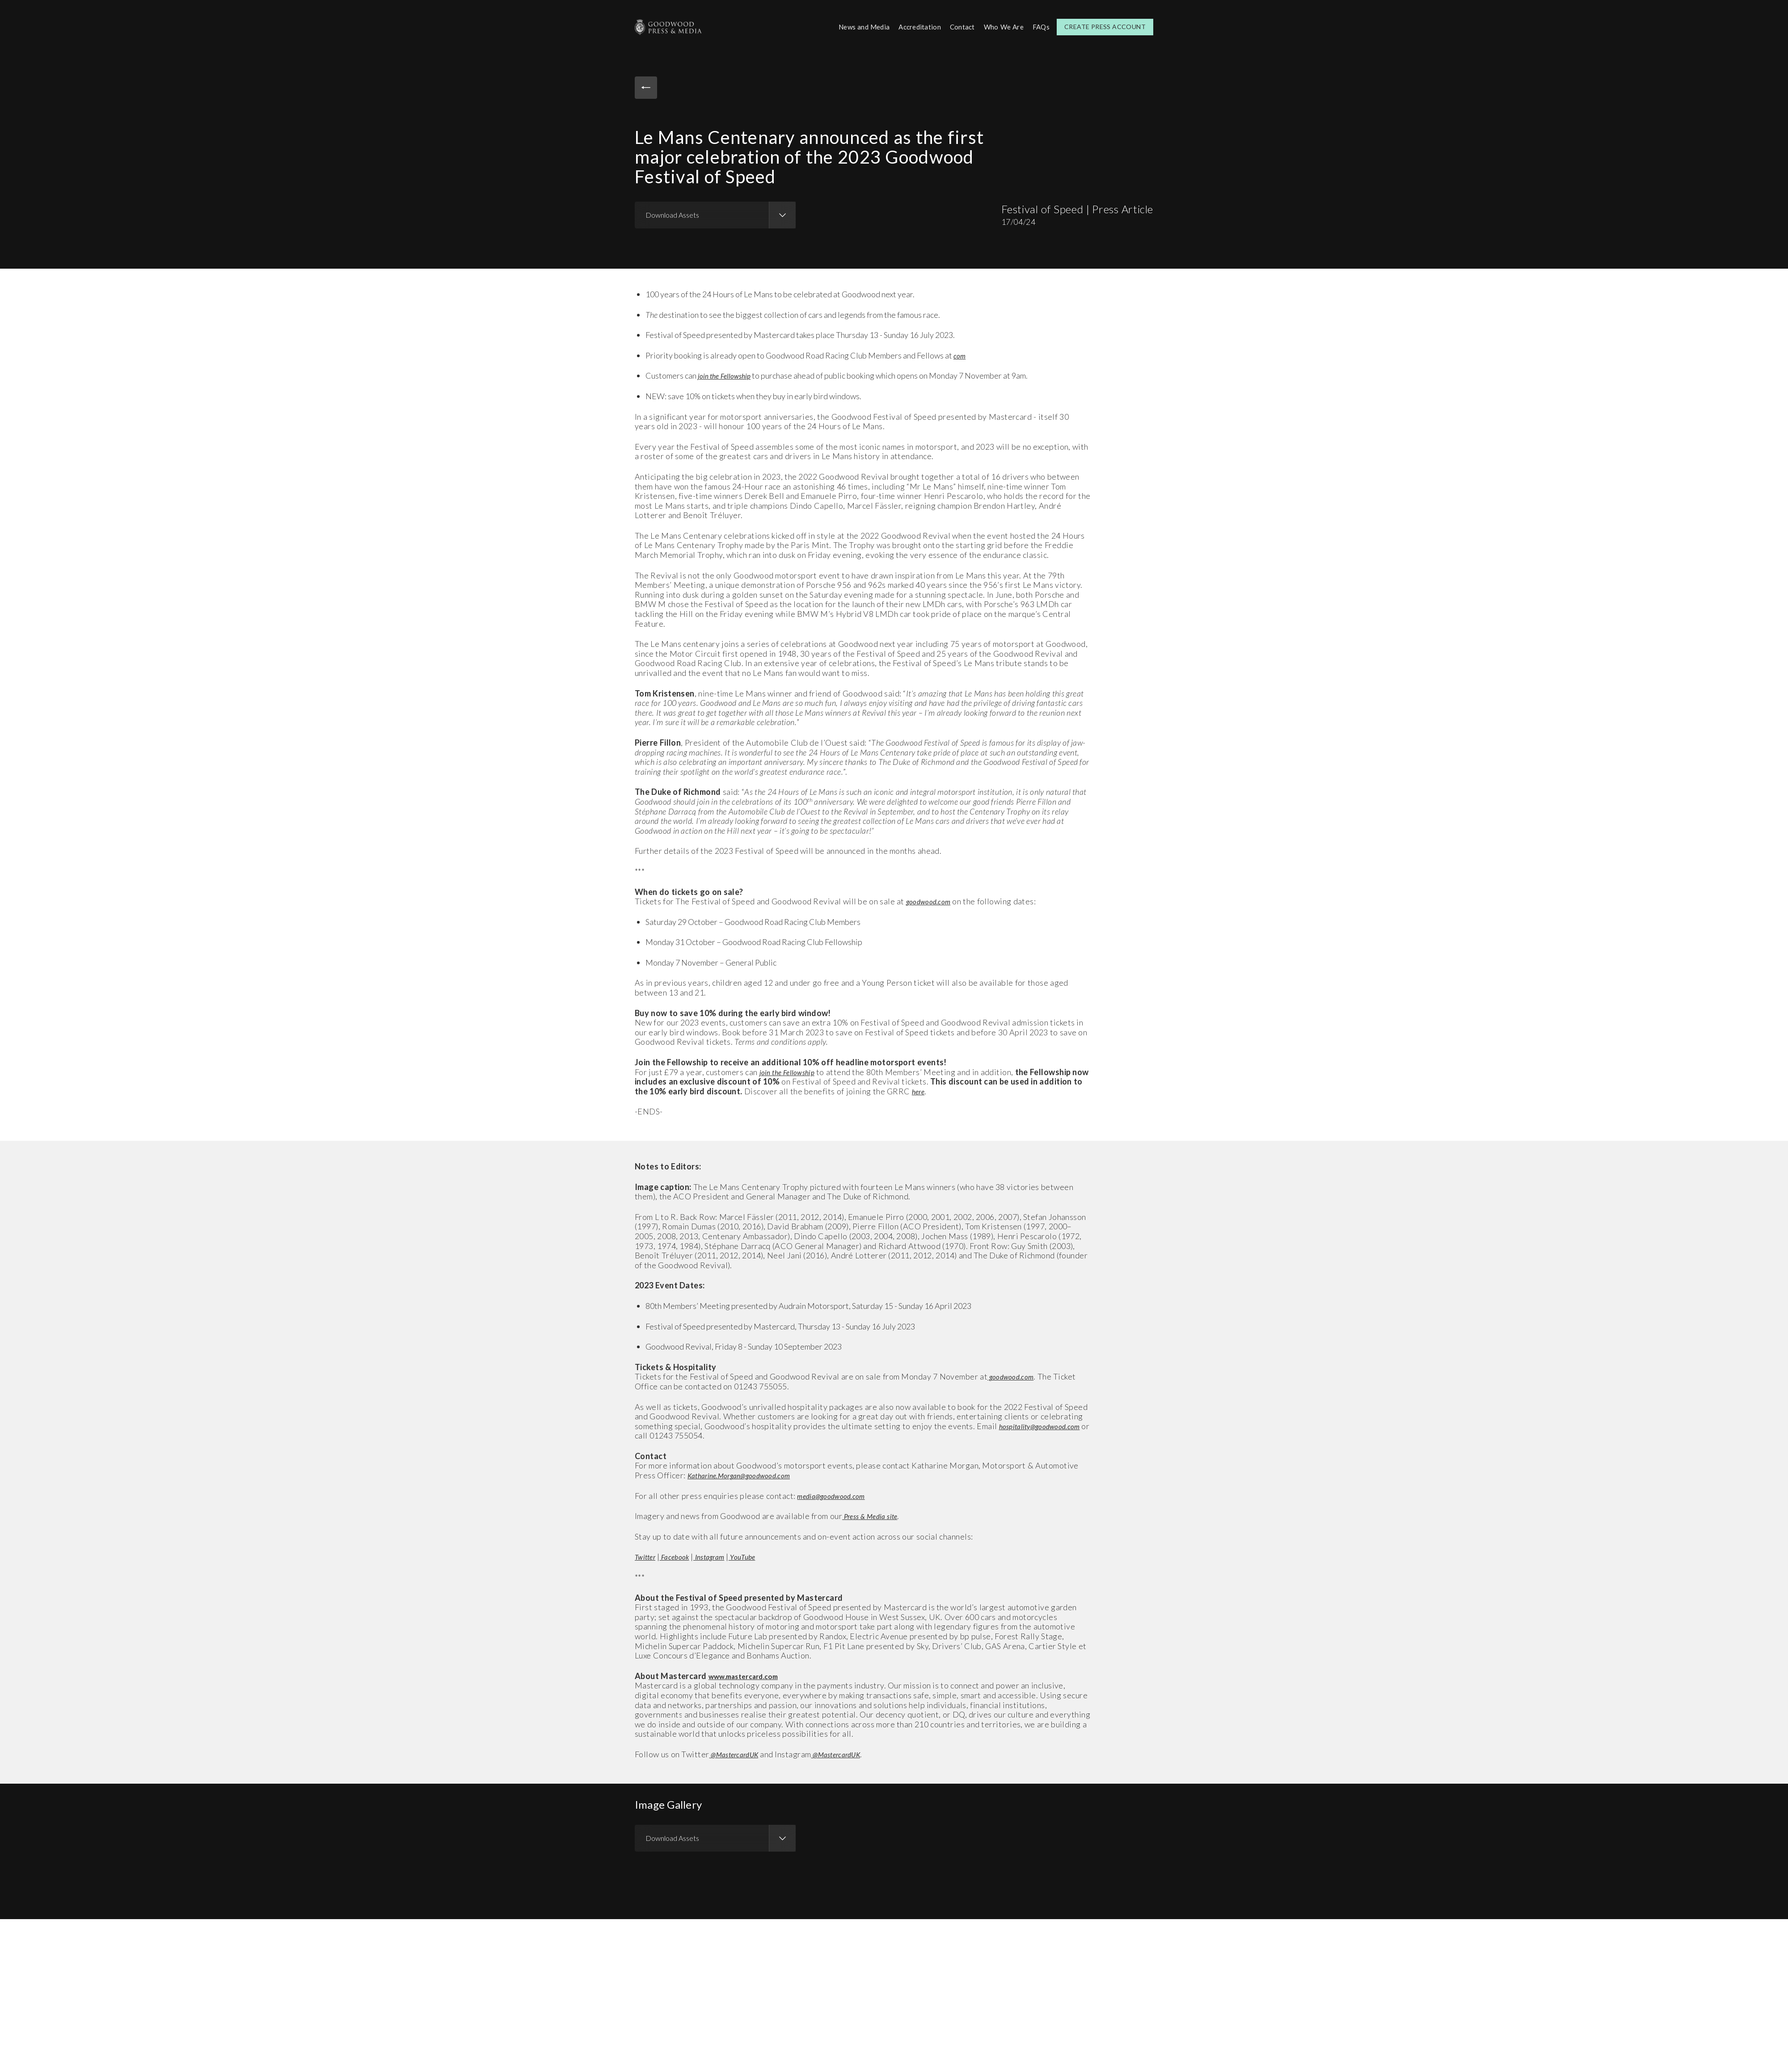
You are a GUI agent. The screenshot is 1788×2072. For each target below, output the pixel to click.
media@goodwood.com (836, 1494)
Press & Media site (874, 1514)
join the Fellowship (727, 374)
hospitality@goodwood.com (682, 1434)
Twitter (647, 1555)
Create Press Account (1105, 26)
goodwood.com (931, 900)
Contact (958, 26)
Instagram (720, 1555)
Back (648, 88)
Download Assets (672, 213)
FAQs (1040, 26)
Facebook (681, 1555)
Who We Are (1002, 26)
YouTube (757, 1555)
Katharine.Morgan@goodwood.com (747, 1474)
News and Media (855, 26)
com (960, 354)
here (930, 1090)
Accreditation (914, 26)
